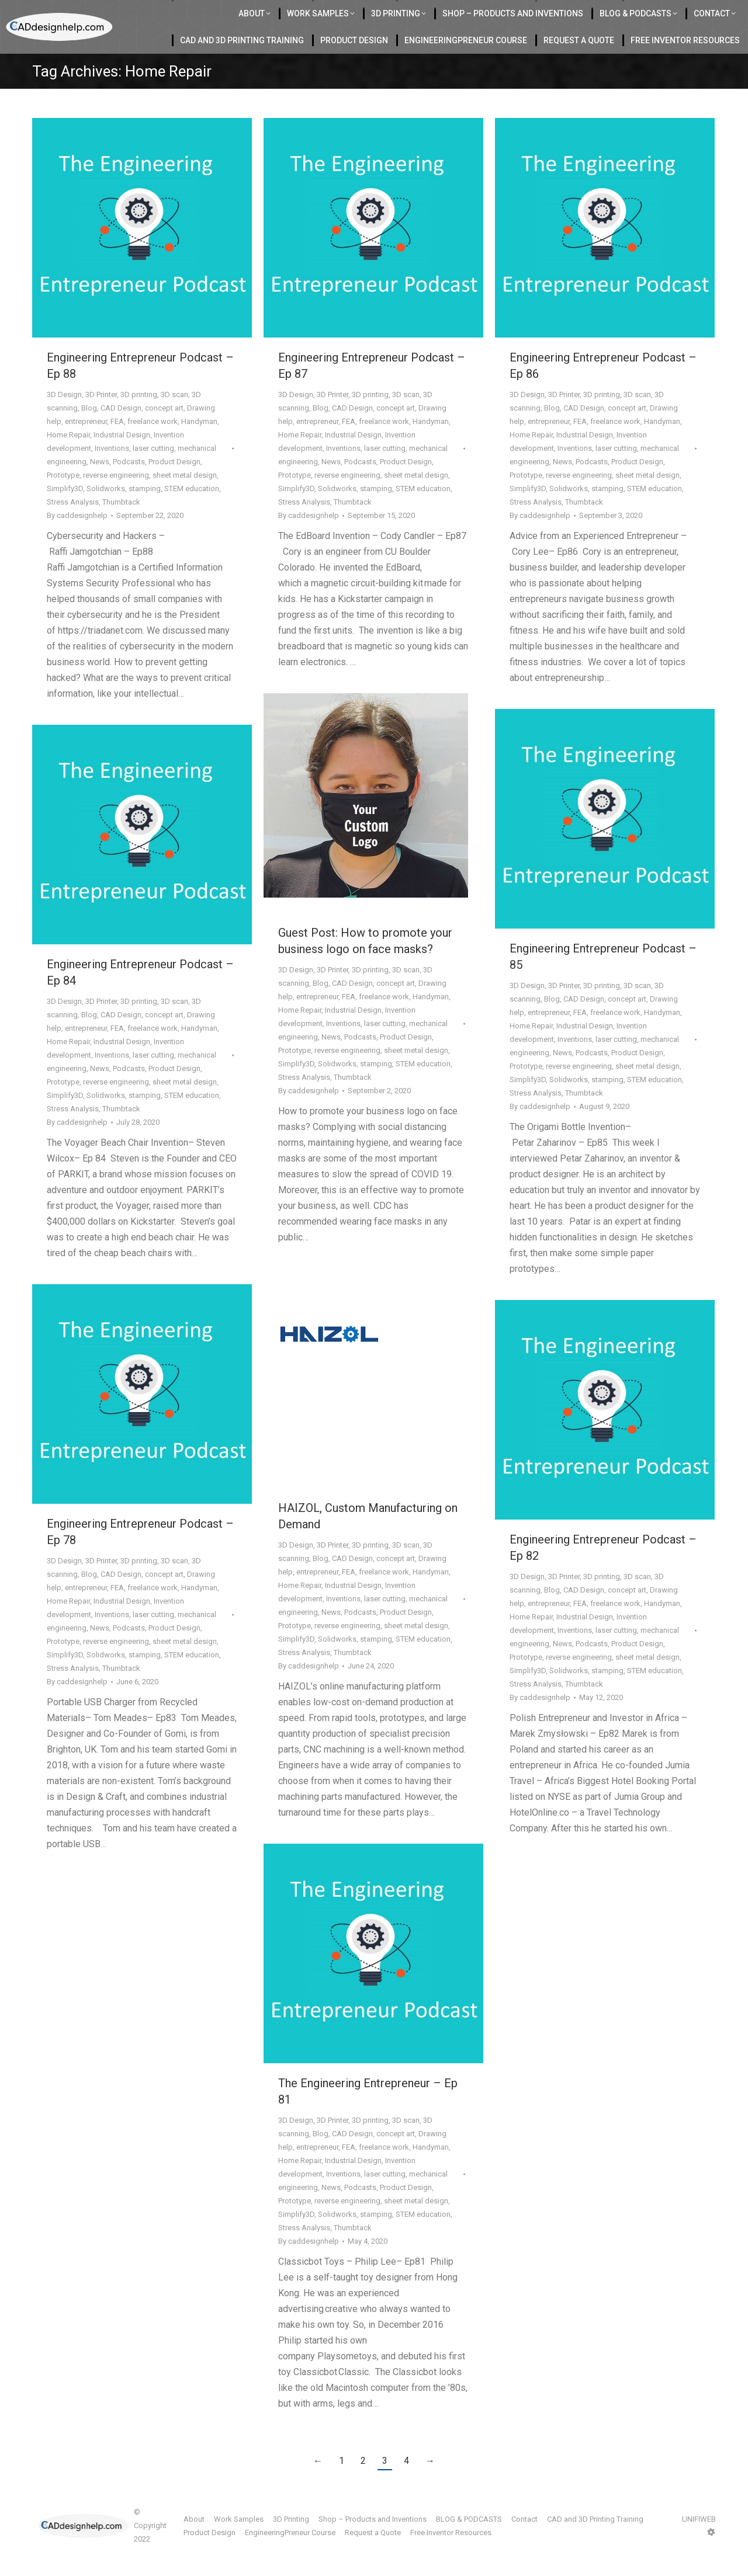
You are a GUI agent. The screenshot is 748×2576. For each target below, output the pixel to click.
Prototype (63, 499)
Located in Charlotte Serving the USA (246, 12)
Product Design (174, 486)
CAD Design (121, 432)
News (99, 486)
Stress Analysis (73, 526)
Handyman (199, 445)
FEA (117, 445)
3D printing (138, 419)
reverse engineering (116, 499)
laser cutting (153, 472)
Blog (89, 432)
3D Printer (101, 419)
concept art (164, 432)
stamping (145, 513)
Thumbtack (121, 526)
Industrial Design (122, 459)
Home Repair (68, 459)
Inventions (112, 472)
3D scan (174, 419)
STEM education (191, 513)
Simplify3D (65, 513)
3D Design (64, 419)
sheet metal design (185, 499)
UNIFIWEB (699, 2543)
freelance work (152, 445)
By (77, 540)
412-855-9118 (618, 12)
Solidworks (105, 513)
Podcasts (129, 486)
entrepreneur (86, 445)
